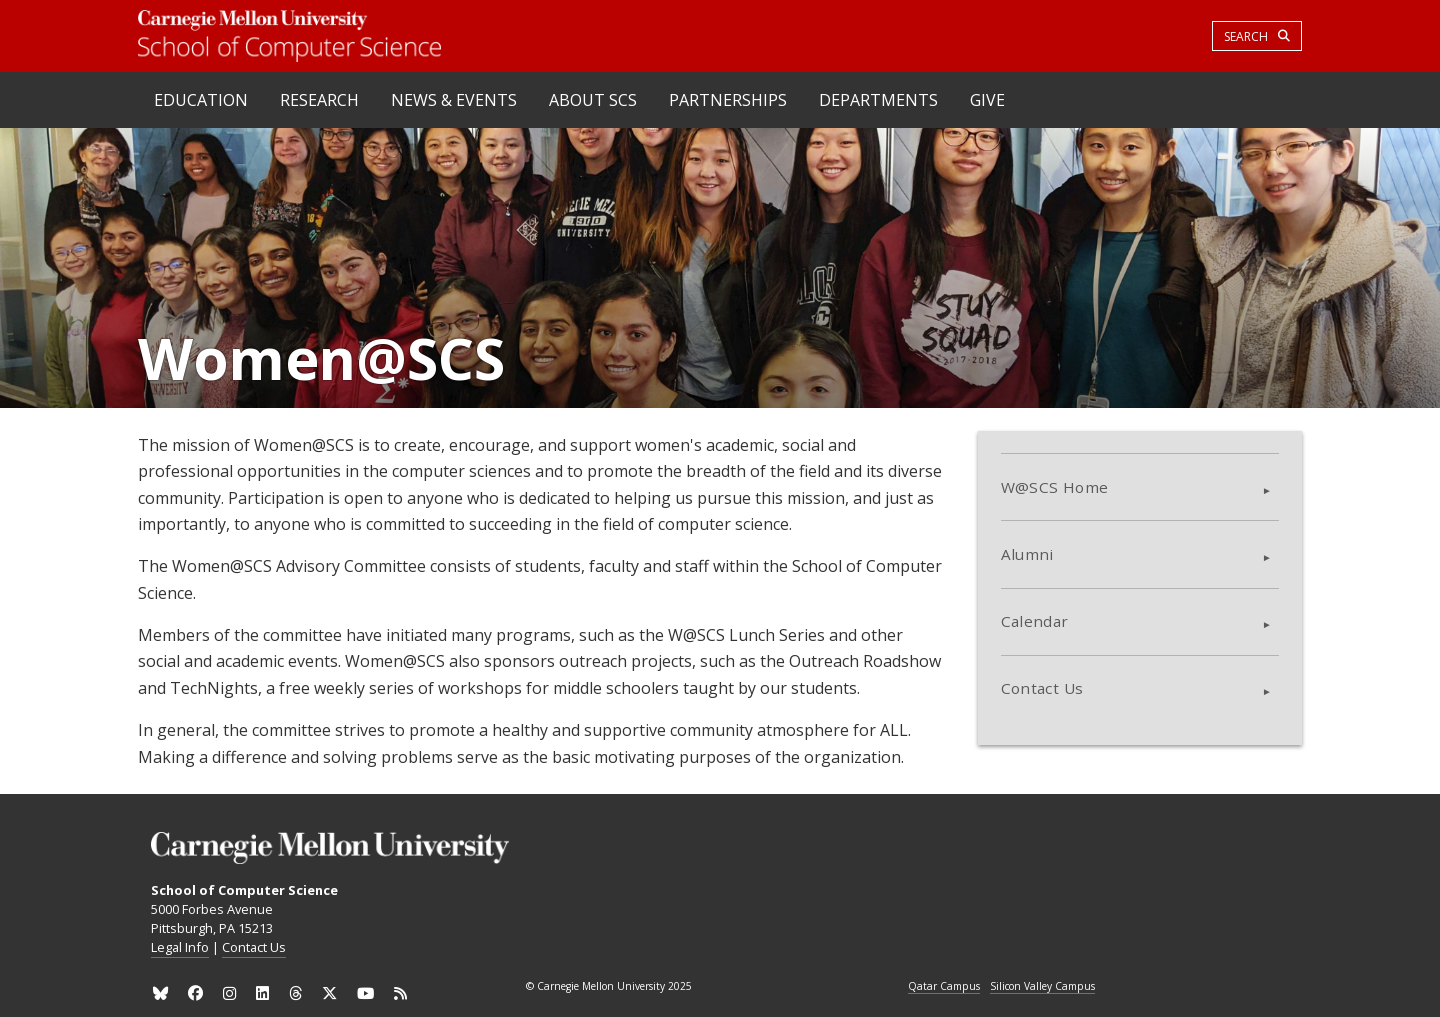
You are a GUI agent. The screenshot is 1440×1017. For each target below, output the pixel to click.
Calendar (1035, 621)
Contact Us (1042, 688)
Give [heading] (987, 100)
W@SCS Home (1055, 487)
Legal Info (180, 947)
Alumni (1027, 554)
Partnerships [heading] (728, 100)
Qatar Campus (944, 987)
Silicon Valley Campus (1042, 987)
